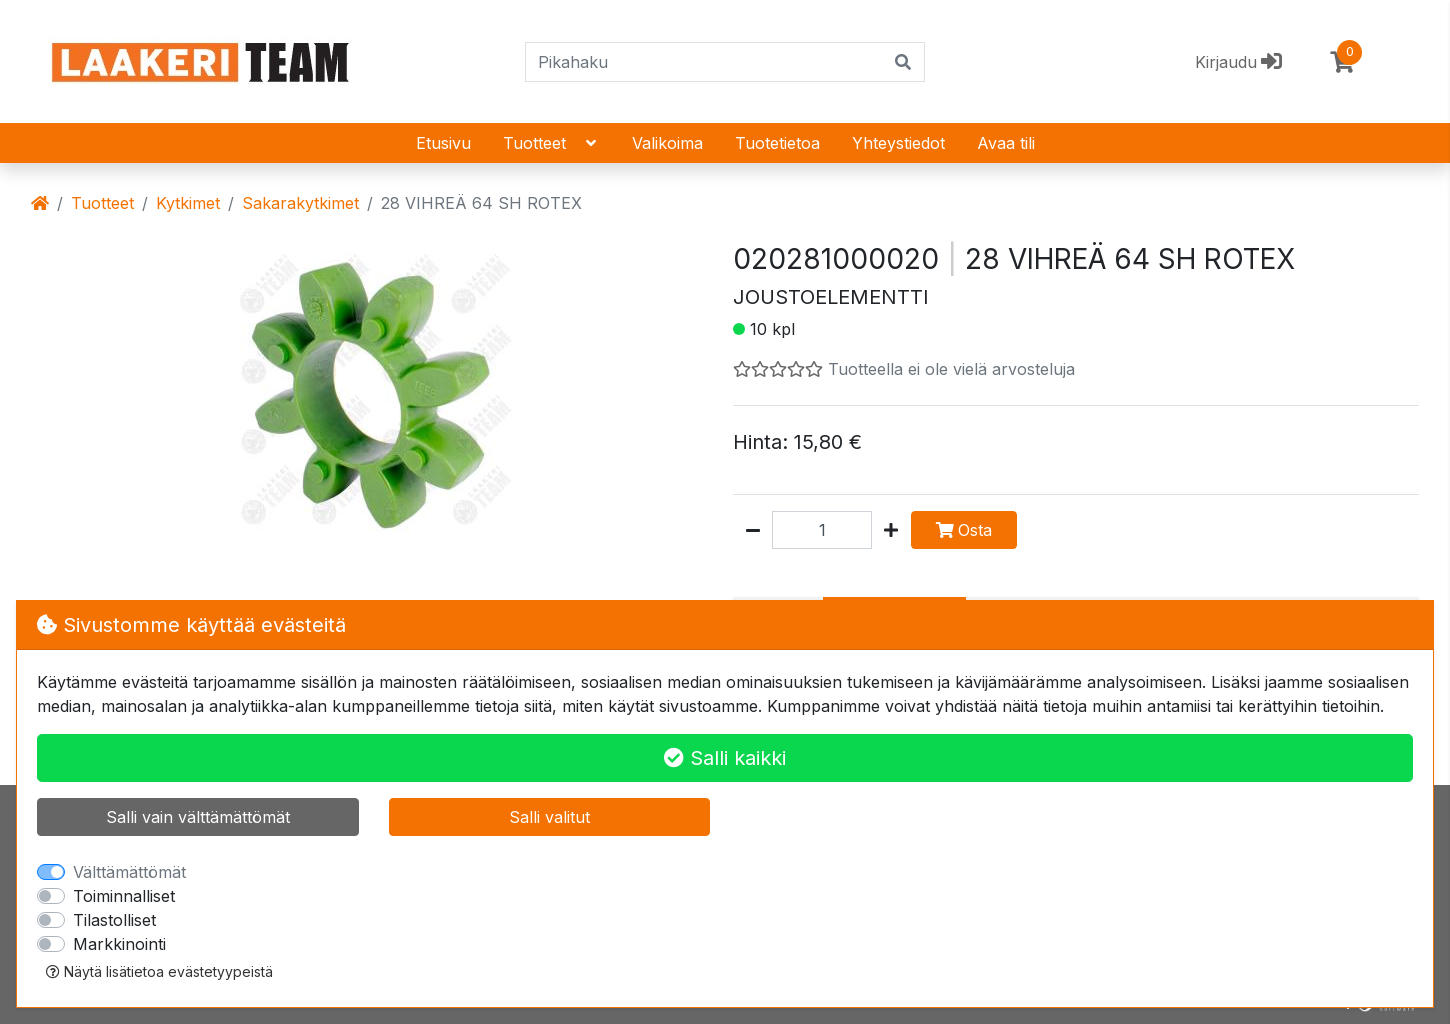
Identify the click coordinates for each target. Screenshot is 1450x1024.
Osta (964, 530)
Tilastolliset (114, 920)
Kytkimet (188, 203)
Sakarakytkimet (300, 203)
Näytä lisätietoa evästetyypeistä (159, 971)
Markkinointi (119, 944)
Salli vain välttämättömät (198, 817)
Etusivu (443, 143)
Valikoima (667, 143)
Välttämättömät (129, 872)
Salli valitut (549, 817)
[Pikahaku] (704, 62)
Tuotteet (551, 143)
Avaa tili (1006, 143)
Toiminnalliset (124, 896)
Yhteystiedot (898, 143)
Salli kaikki (725, 758)
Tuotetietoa (777, 143)
